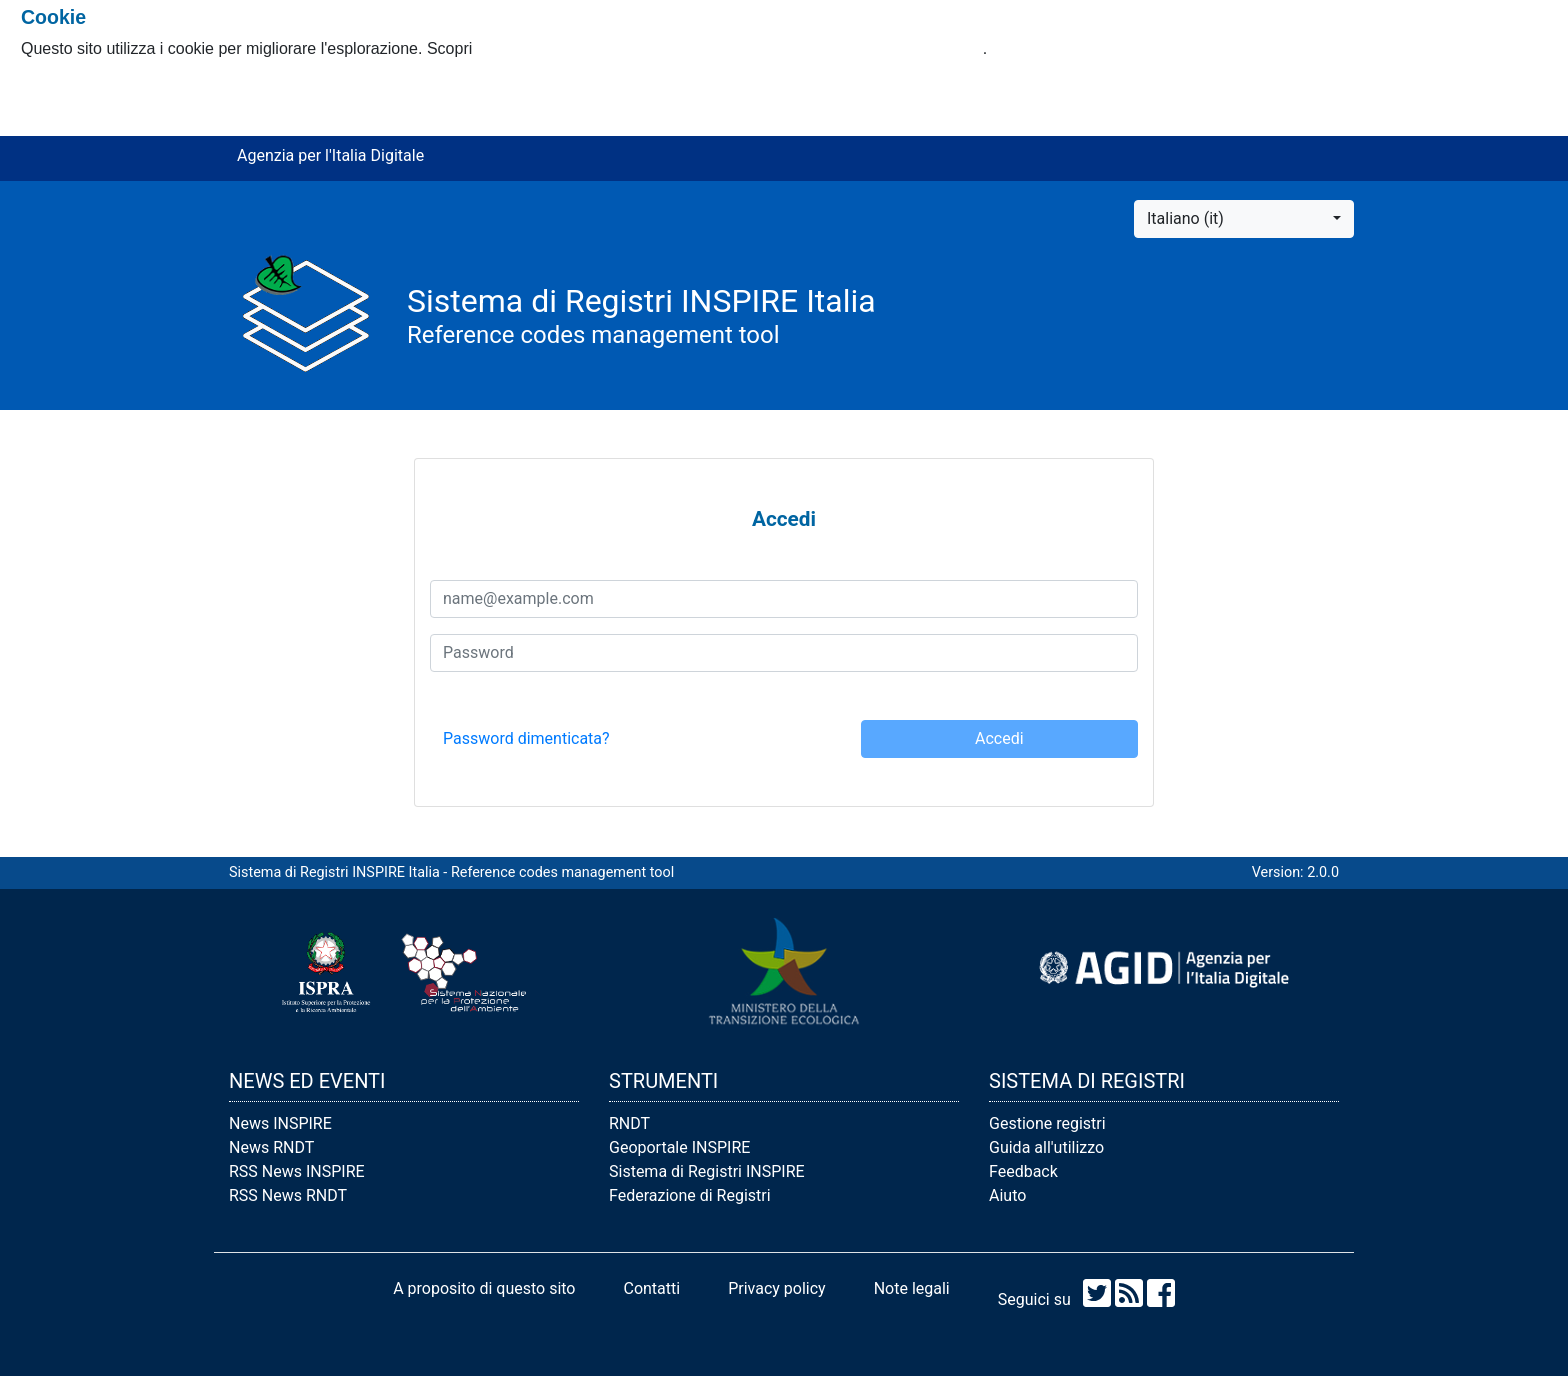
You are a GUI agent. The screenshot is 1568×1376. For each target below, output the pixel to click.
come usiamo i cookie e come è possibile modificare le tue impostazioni (730, 48)
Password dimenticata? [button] (526, 738)
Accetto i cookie (77, 88)
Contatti (651, 1288)
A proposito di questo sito (484, 1288)
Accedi (999, 738)
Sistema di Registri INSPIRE (707, 1171)
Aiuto (1007, 1195)
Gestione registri (1047, 1123)
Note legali (912, 1288)
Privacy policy (777, 1288)
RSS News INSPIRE (297, 1171)
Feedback (1023, 1171)
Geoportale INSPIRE (679, 1147)
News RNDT (271, 1147)
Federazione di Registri (690, 1195)
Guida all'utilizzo (1046, 1147)
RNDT (629, 1123)
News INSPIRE (280, 1123)
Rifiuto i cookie (73, 112)
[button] (1244, 219)
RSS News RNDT (288, 1195)
